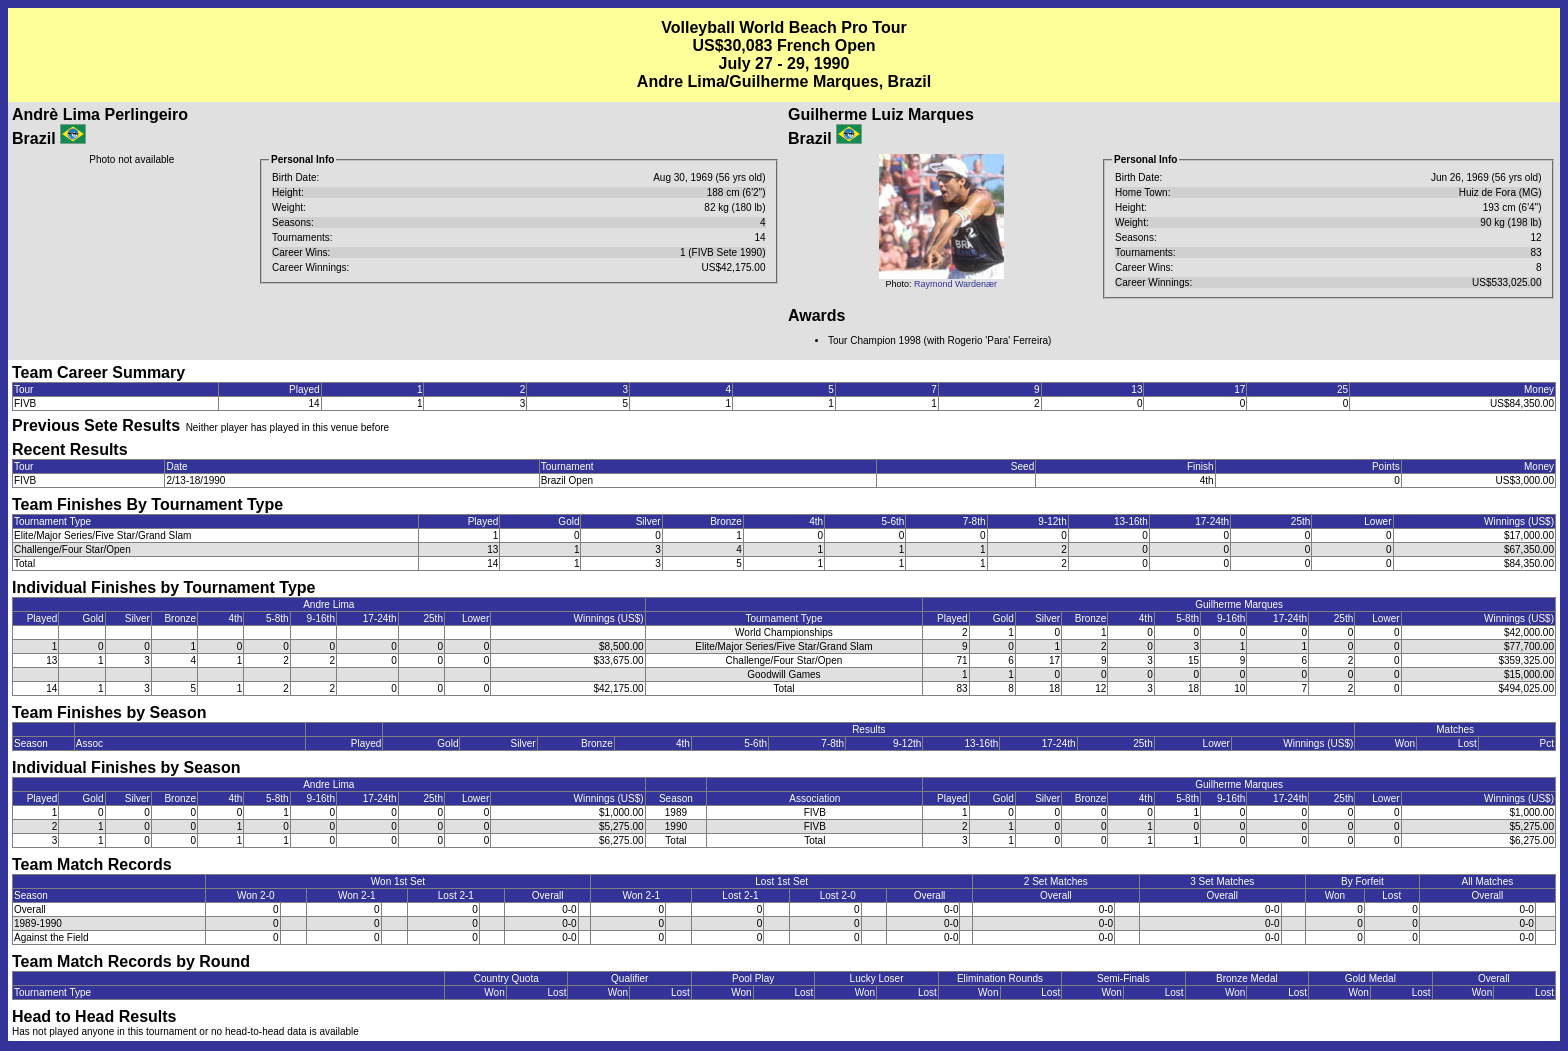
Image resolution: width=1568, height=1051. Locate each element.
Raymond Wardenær (955, 284)
